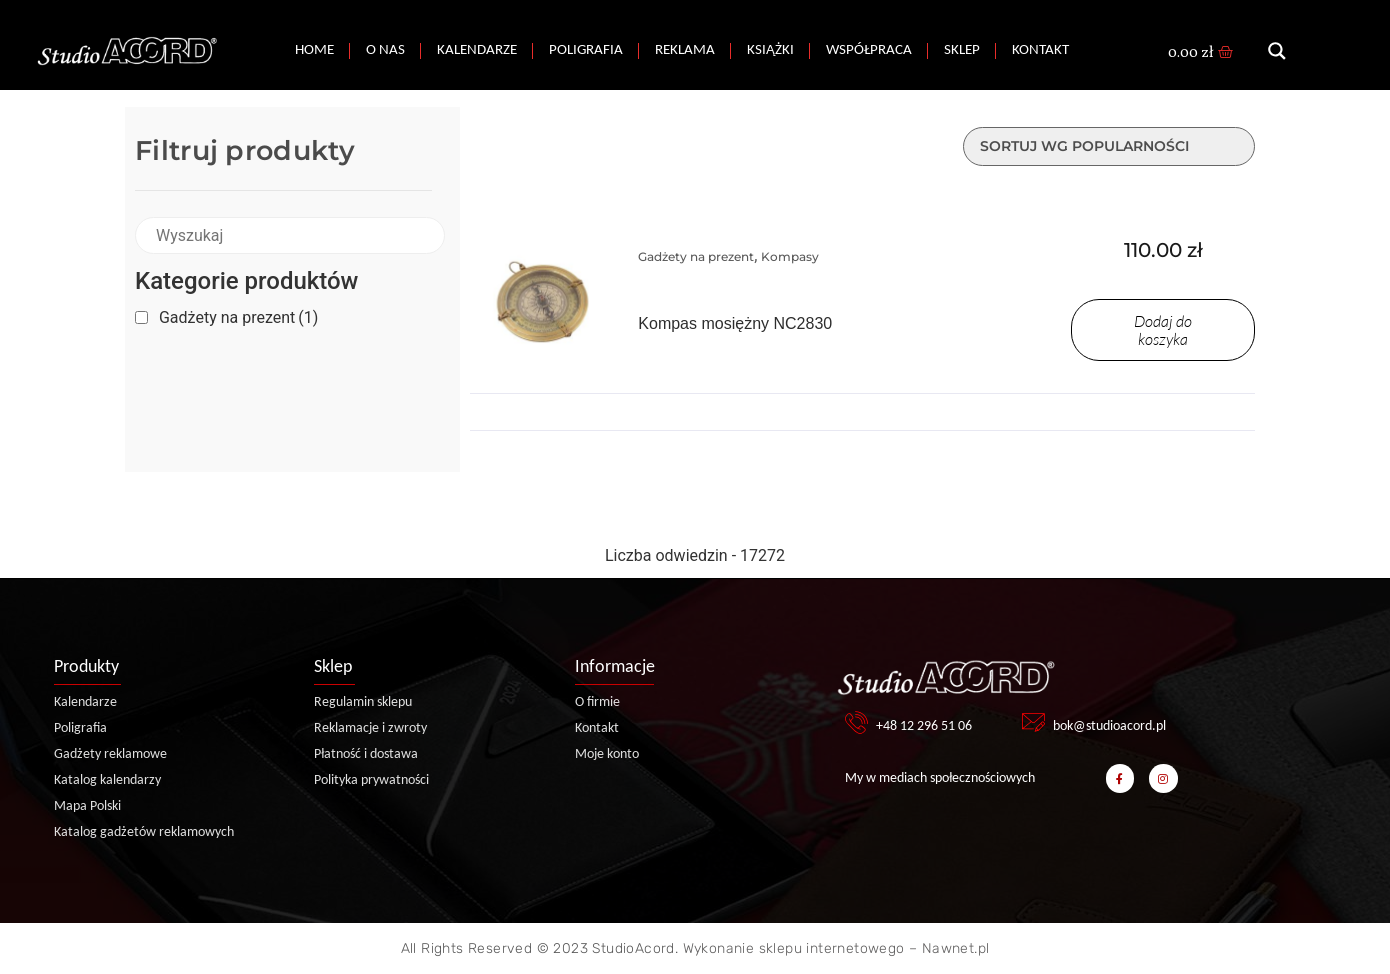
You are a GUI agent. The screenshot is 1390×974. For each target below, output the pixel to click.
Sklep (962, 50)
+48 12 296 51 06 (924, 726)
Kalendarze (477, 50)
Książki (770, 50)
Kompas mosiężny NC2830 (735, 323)
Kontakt (1040, 50)
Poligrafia (586, 50)
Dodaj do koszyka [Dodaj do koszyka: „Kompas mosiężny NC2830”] (1163, 330)
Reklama (685, 50)
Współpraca (869, 50)
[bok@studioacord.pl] (1033, 722)
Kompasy (790, 256)
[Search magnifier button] (1277, 51)
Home (314, 50)
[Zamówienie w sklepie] (1109, 146)
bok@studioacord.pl (1109, 726)
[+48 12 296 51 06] (856, 722)
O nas (385, 50)
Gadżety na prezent (238, 317)
